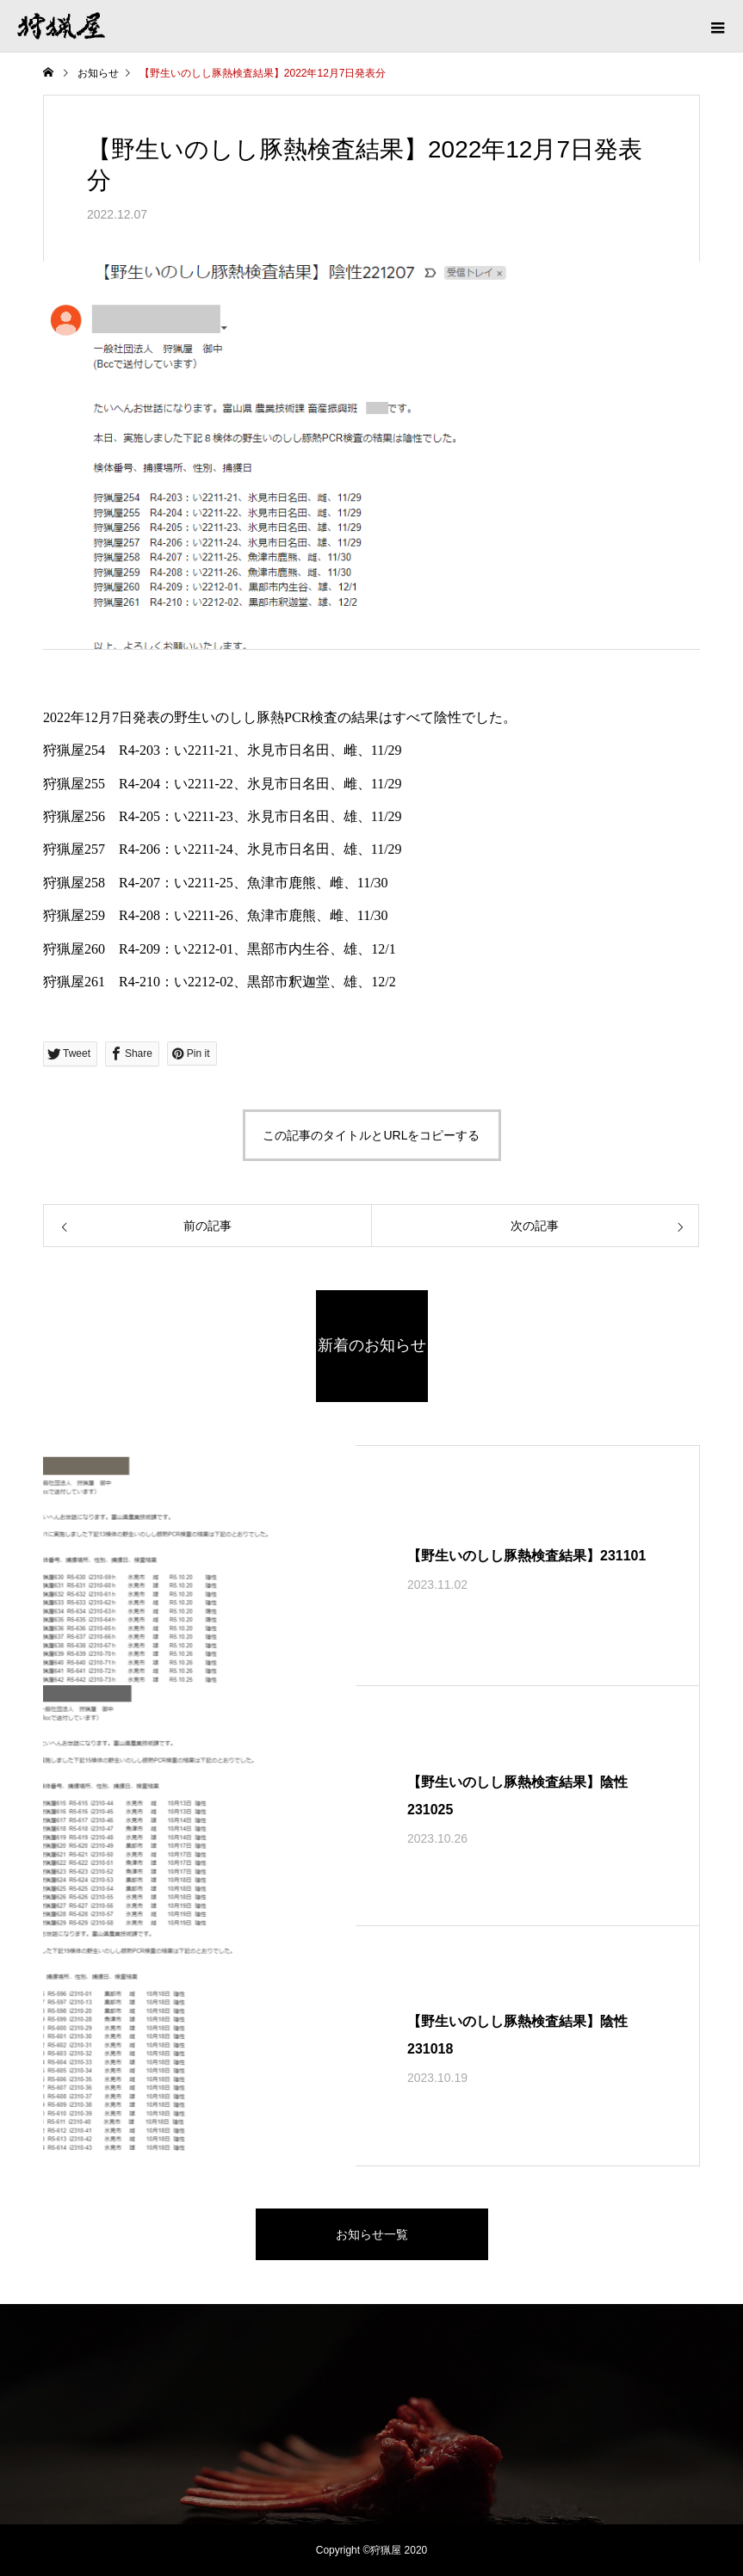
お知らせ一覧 (372, 2234)
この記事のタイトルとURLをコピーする (371, 1135)
